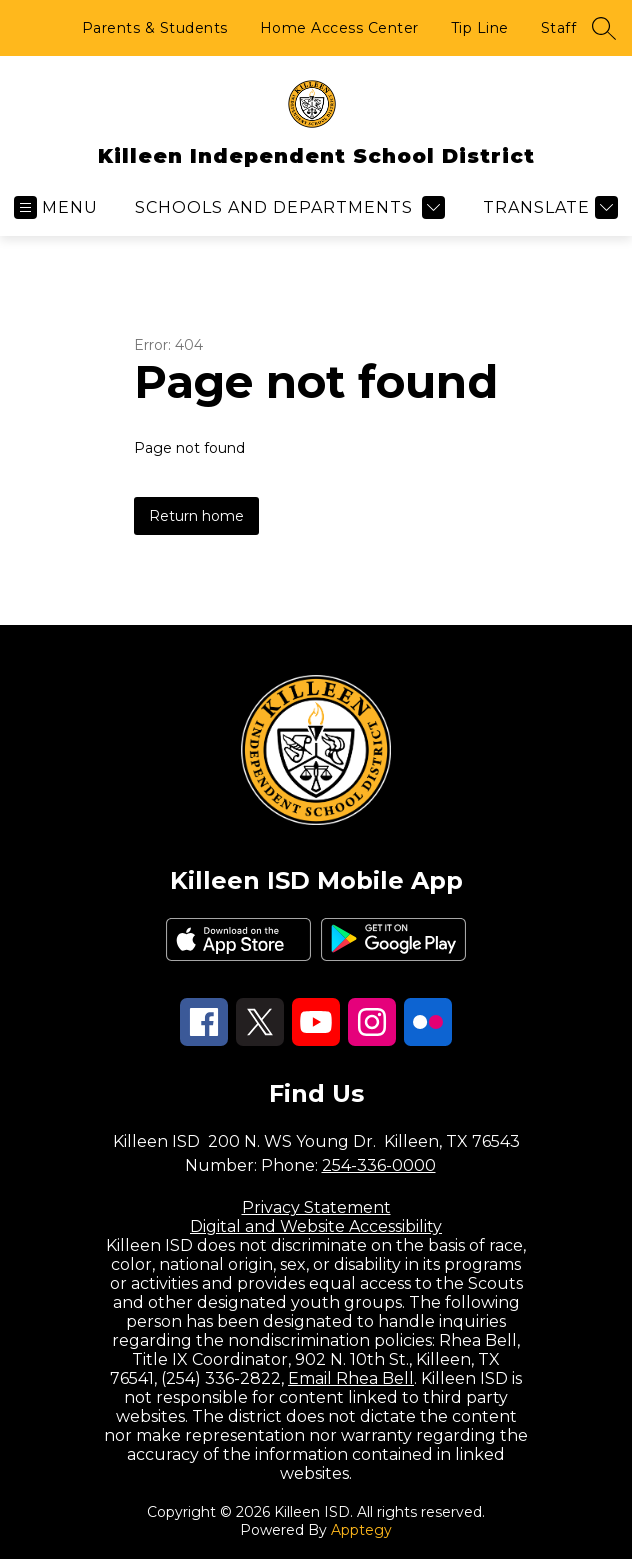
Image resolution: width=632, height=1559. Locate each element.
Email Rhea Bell (351, 1378)
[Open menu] (56, 207)
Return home (196, 516)
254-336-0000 (379, 1165)
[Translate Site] (548, 207)
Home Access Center (339, 28)
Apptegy (361, 1530)
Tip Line (480, 28)
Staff (559, 28)
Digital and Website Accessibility (316, 1226)
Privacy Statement (316, 1207)
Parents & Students (155, 28)
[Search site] (604, 28)
